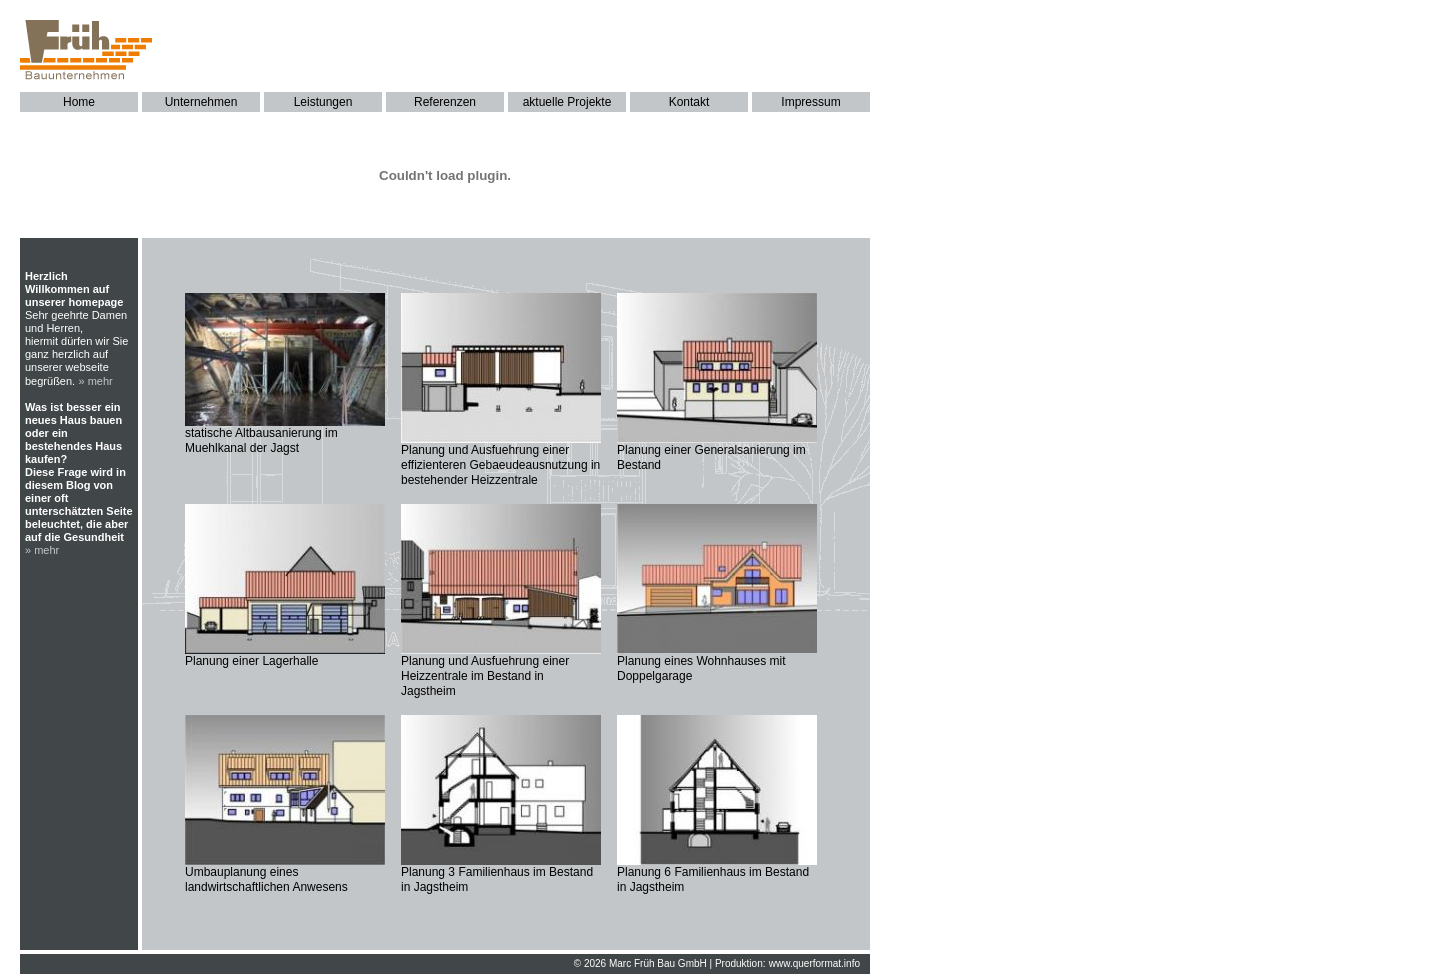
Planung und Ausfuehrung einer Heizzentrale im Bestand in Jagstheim (485, 676)
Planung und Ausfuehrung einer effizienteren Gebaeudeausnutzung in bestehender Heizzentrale (500, 465)
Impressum (810, 102)
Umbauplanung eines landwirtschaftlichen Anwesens (266, 879)
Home (79, 102)
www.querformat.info (814, 963)
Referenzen (445, 102)
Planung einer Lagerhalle (251, 661)
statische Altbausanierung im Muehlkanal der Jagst (261, 440)
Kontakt (689, 102)
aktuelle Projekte (567, 102)
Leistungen (323, 102)
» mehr (96, 381)
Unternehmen (201, 102)
